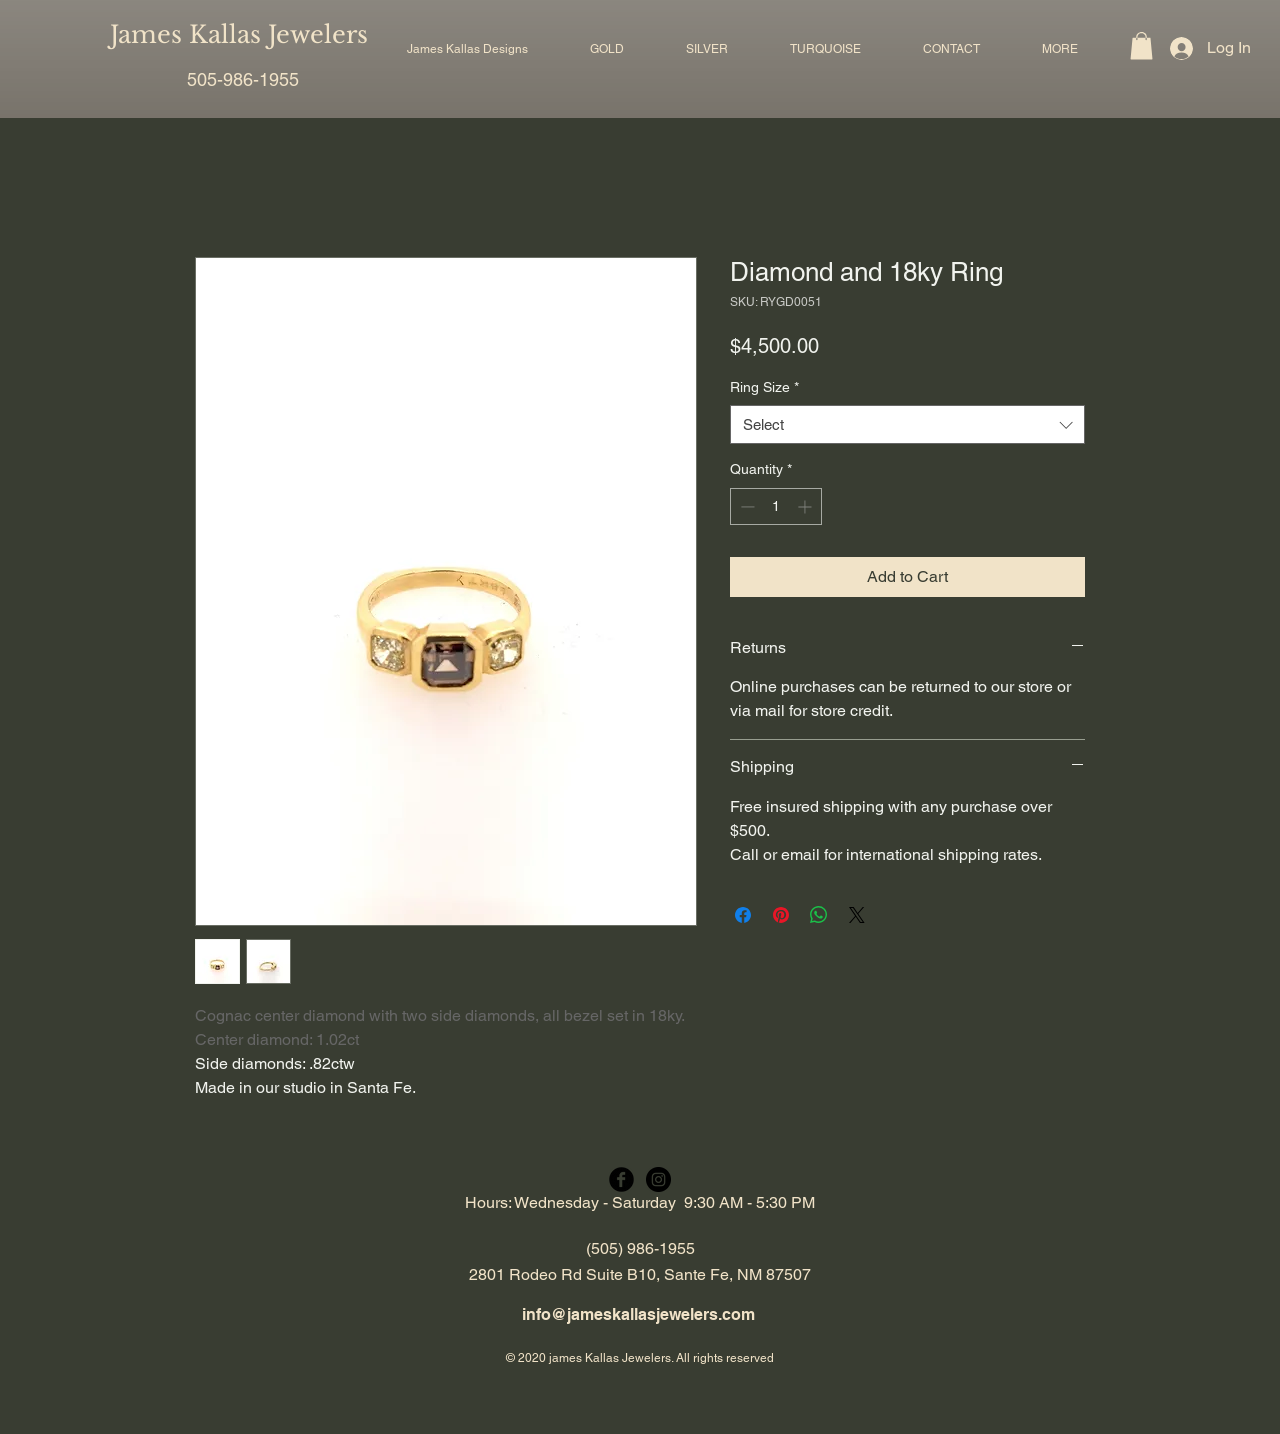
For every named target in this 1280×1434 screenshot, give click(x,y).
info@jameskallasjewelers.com (638, 1314)
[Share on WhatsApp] (819, 915)
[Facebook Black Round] (621, 1179)
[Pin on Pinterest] (781, 915)
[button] (607, 49)
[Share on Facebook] (743, 915)
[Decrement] (745, 506)
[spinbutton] (776, 506)
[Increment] (806, 506)
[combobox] (907, 424)
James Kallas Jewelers (239, 34)
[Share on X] (857, 915)
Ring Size (764, 387)
